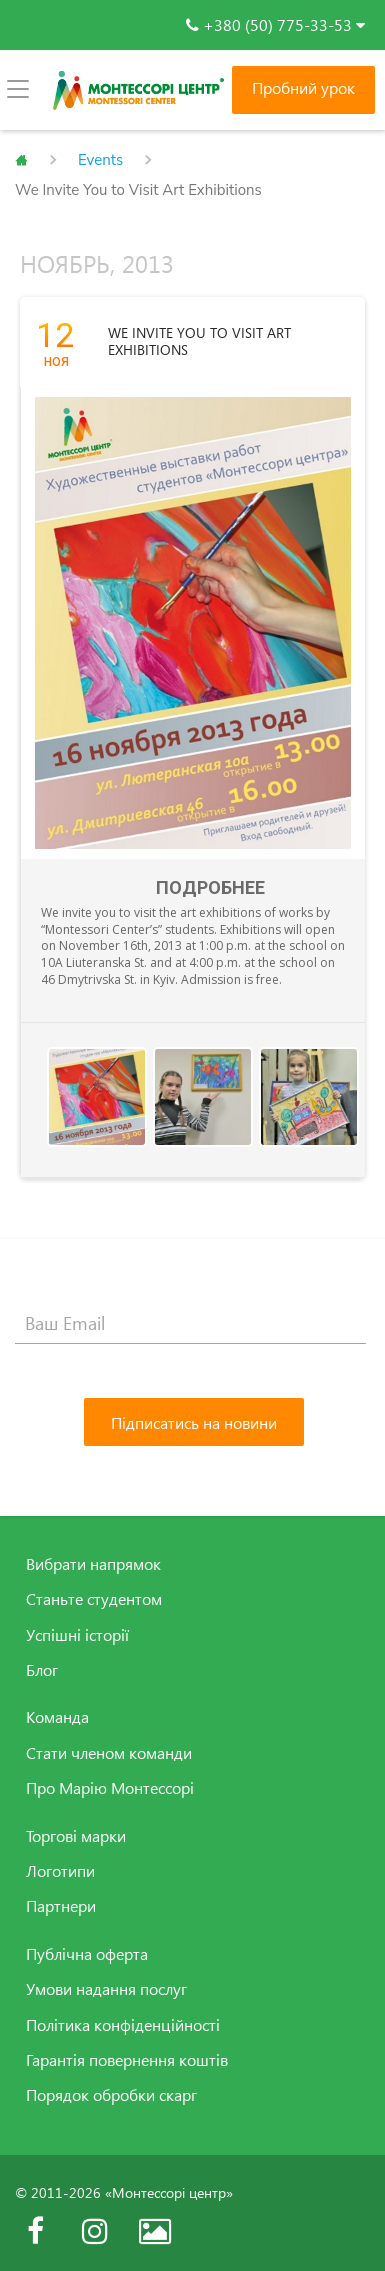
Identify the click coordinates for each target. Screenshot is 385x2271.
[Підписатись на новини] (194, 1422)
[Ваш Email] (190, 1324)
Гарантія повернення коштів (127, 2060)
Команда (57, 1717)
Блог (42, 1670)
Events (100, 160)
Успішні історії (77, 1635)
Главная (21, 160)
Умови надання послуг (106, 1989)
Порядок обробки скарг (111, 2095)
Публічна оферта (87, 1954)
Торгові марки (76, 1836)
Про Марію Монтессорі (110, 1788)
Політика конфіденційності (123, 2025)
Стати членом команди (109, 1753)
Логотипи (60, 1871)
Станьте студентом (94, 1599)
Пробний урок (303, 88)
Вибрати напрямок (93, 1564)
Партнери (61, 1906)
